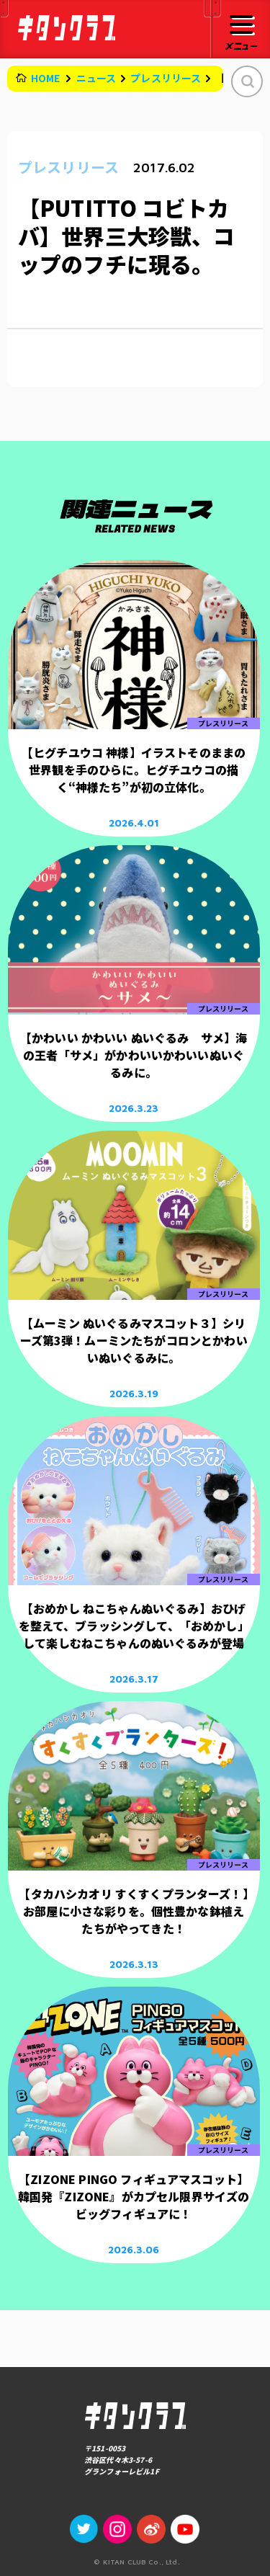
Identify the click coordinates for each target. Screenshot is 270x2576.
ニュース (96, 78)
